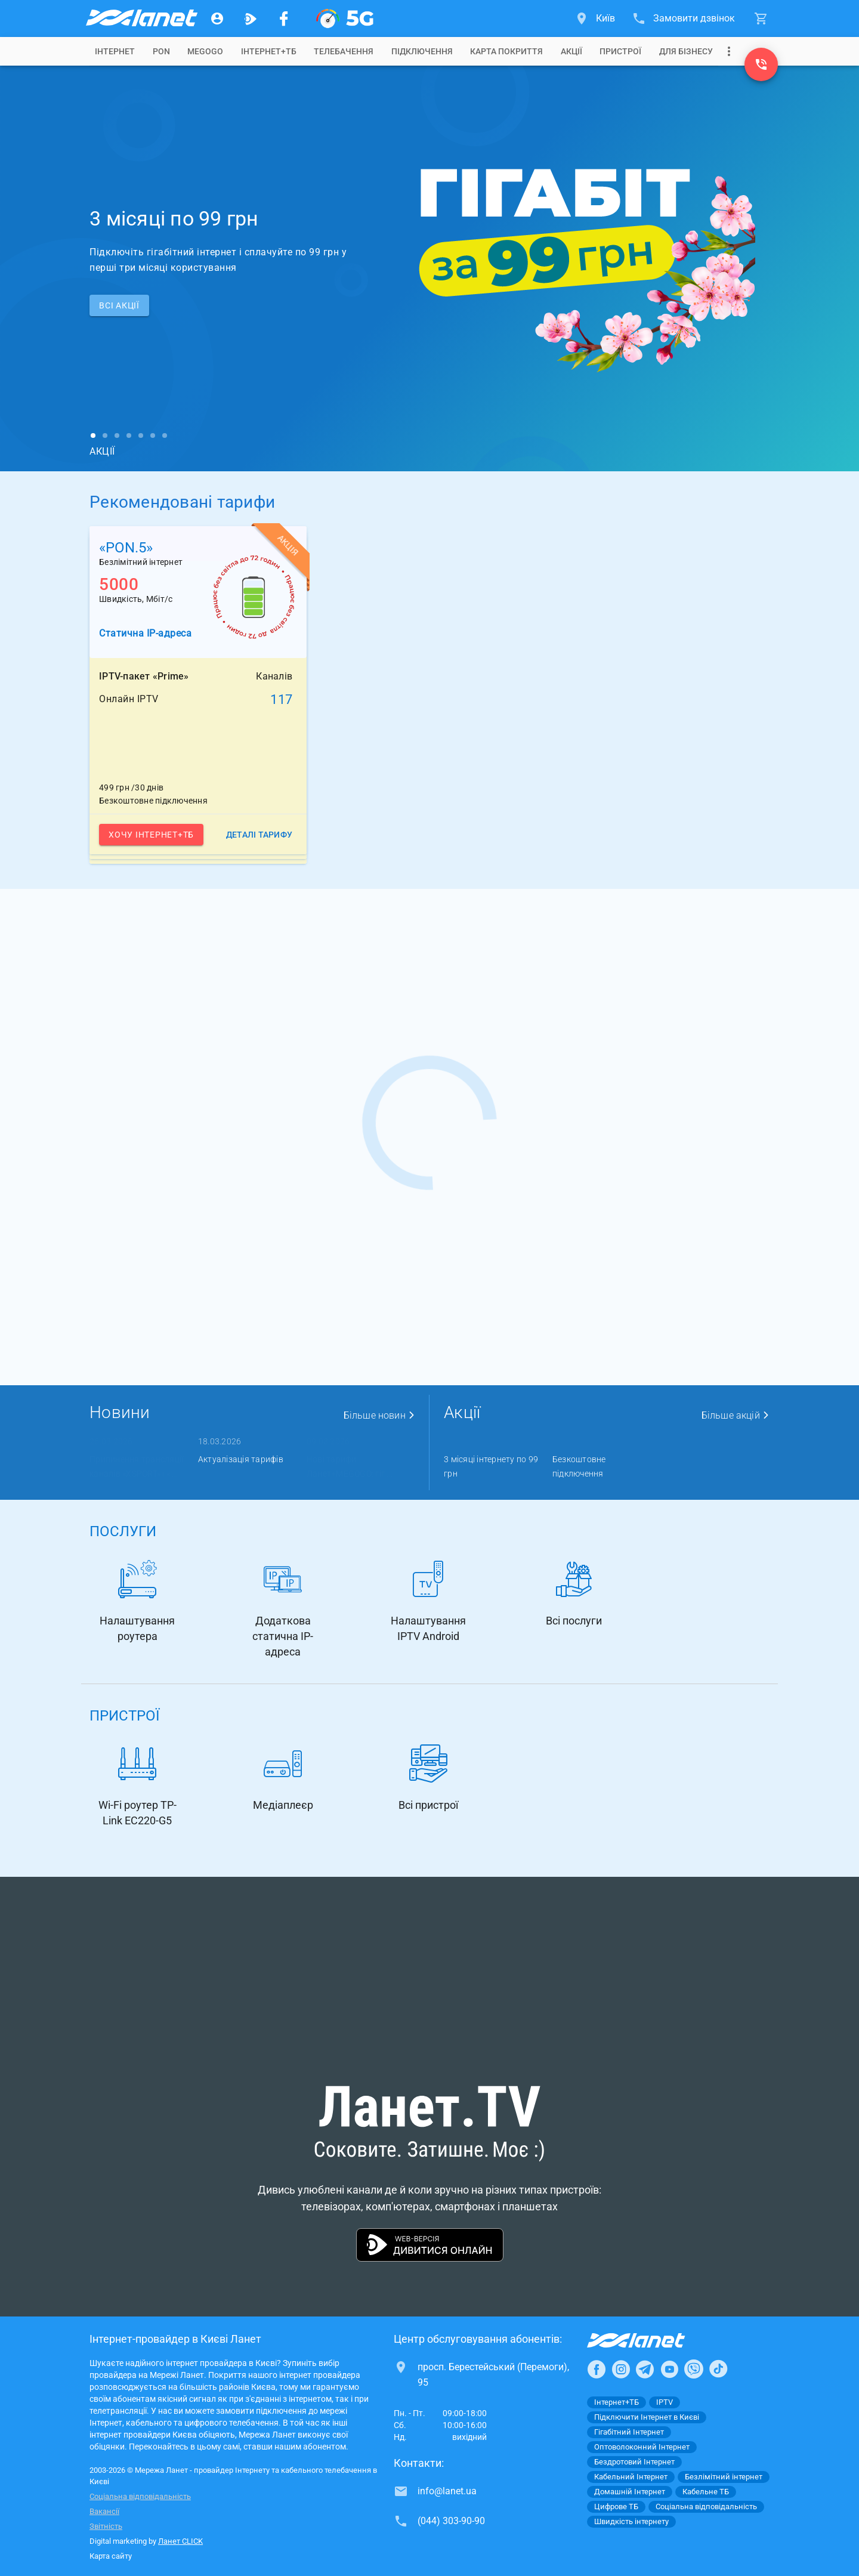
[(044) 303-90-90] (761, 64)
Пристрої (620, 51)
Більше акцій (736, 1415)
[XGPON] (345, 18)
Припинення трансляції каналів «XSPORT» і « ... (136, 1466)
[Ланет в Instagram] (621, 2369)
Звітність (105, 2526)
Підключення (422, 51)
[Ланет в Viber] (693, 2369)
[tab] (114, 51)
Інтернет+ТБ (268, 51)
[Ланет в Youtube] (669, 2369)
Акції (571, 51)
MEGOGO (205, 51)
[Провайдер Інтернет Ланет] (650, 2340)
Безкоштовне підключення (579, 1466)
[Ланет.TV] (250, 18)
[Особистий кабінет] (217, 18)
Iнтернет (115, 51)
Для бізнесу (686, 51)
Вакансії (104, 2511)
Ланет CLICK (180, 2541)
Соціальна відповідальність (140, 2496)
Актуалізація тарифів (240, 1459)
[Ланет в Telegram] (644, 2369)
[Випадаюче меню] (729, 51)
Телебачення (343, 51)
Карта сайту (110, 2556)
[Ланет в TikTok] (718, 2369)
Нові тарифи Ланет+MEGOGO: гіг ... (350, 1466)
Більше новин (379, 1415)
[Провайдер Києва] (140, 18)
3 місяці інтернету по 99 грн (491, 1466)
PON (161, 51)
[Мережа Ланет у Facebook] (284, 18)
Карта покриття (506, 51)
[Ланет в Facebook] (596, 2369)
